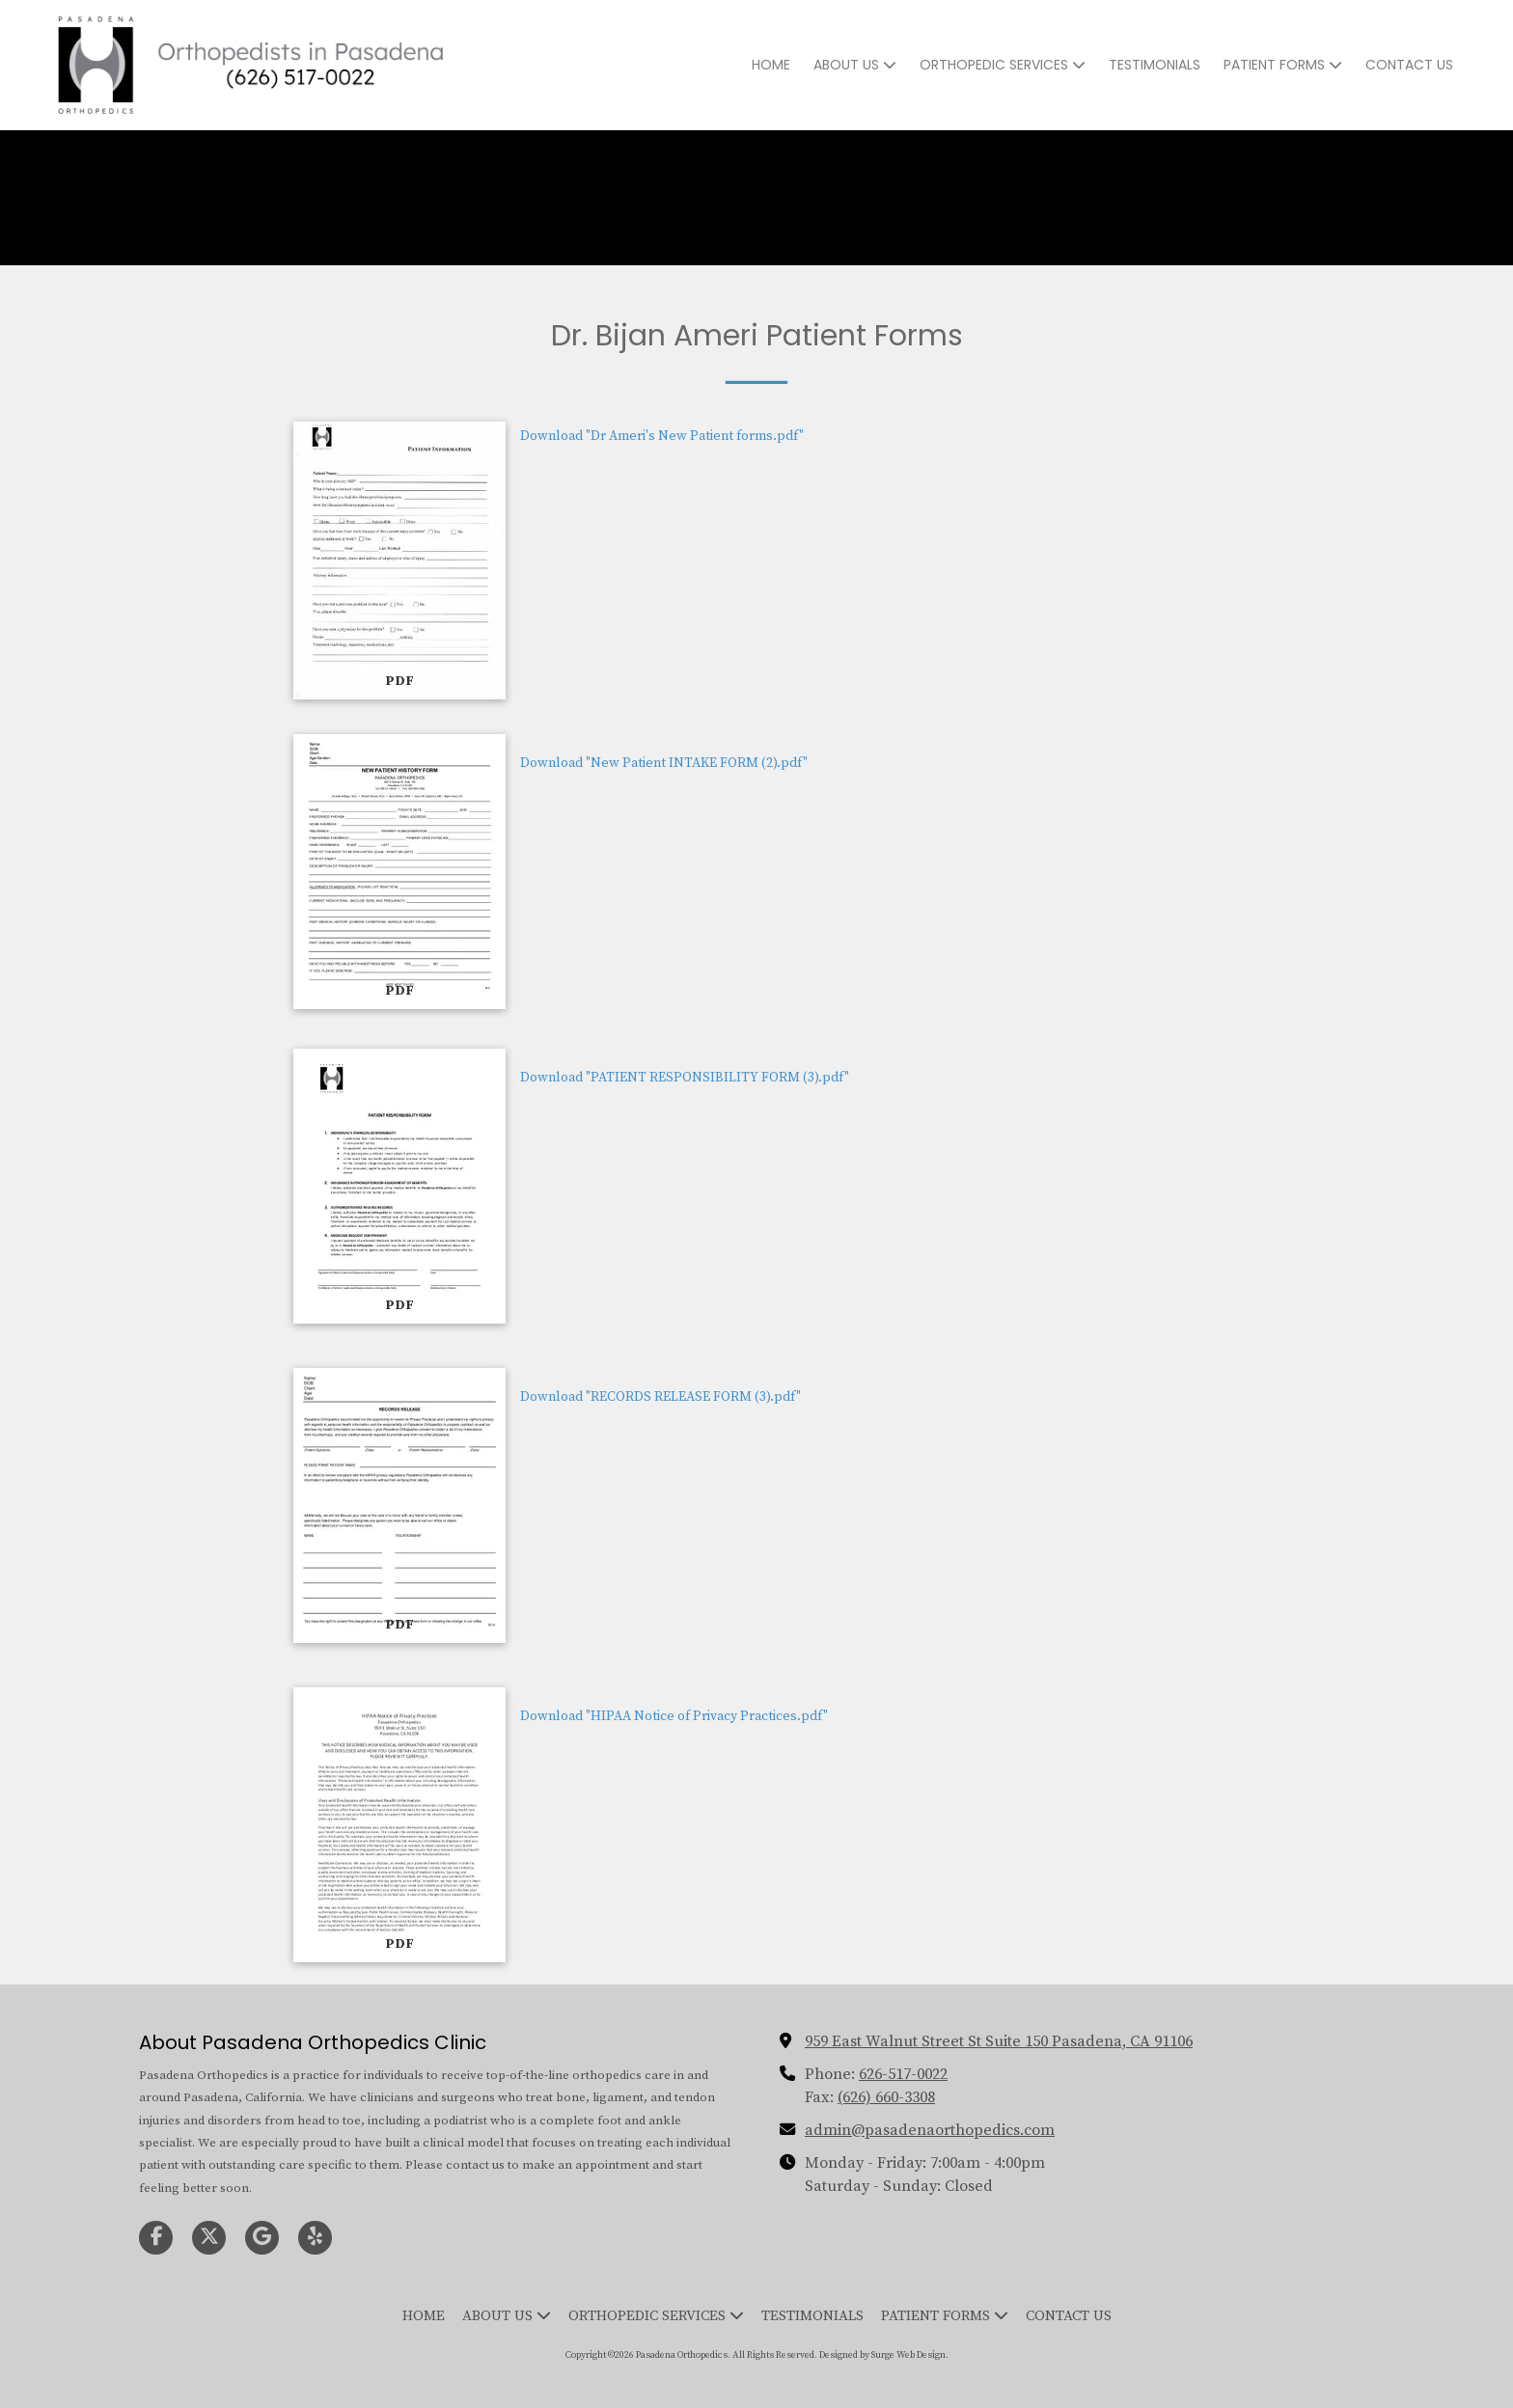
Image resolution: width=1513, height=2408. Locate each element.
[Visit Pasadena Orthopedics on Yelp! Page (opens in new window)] (315, 2238)
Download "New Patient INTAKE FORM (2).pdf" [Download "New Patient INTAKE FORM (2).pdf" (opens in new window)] (664, 763)
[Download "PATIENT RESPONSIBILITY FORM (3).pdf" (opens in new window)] (399, 1186)
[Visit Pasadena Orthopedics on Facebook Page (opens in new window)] (156, 2238)
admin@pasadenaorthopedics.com (930, 2130)
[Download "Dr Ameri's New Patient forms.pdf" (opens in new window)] (399, 560)
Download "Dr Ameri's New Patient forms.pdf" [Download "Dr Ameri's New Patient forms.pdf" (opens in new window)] (662, 436)
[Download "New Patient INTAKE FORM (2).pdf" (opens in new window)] (399, 871)
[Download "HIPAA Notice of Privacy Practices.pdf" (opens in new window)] (399, 1824)
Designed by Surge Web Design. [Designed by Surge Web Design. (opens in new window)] (884, 2355)
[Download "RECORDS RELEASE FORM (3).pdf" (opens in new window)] (399, 1505)
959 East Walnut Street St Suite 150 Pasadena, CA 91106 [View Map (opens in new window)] (999, 2041)
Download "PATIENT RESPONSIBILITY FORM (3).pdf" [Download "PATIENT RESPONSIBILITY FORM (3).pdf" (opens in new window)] (684, 1077)
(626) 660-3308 (886, 2097)
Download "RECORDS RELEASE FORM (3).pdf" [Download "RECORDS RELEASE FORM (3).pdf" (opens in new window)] (660, 1397)
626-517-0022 (903, 2074)
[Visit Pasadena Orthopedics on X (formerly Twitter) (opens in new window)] (209, 2238)
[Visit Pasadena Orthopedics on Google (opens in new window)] (262, 2238)
